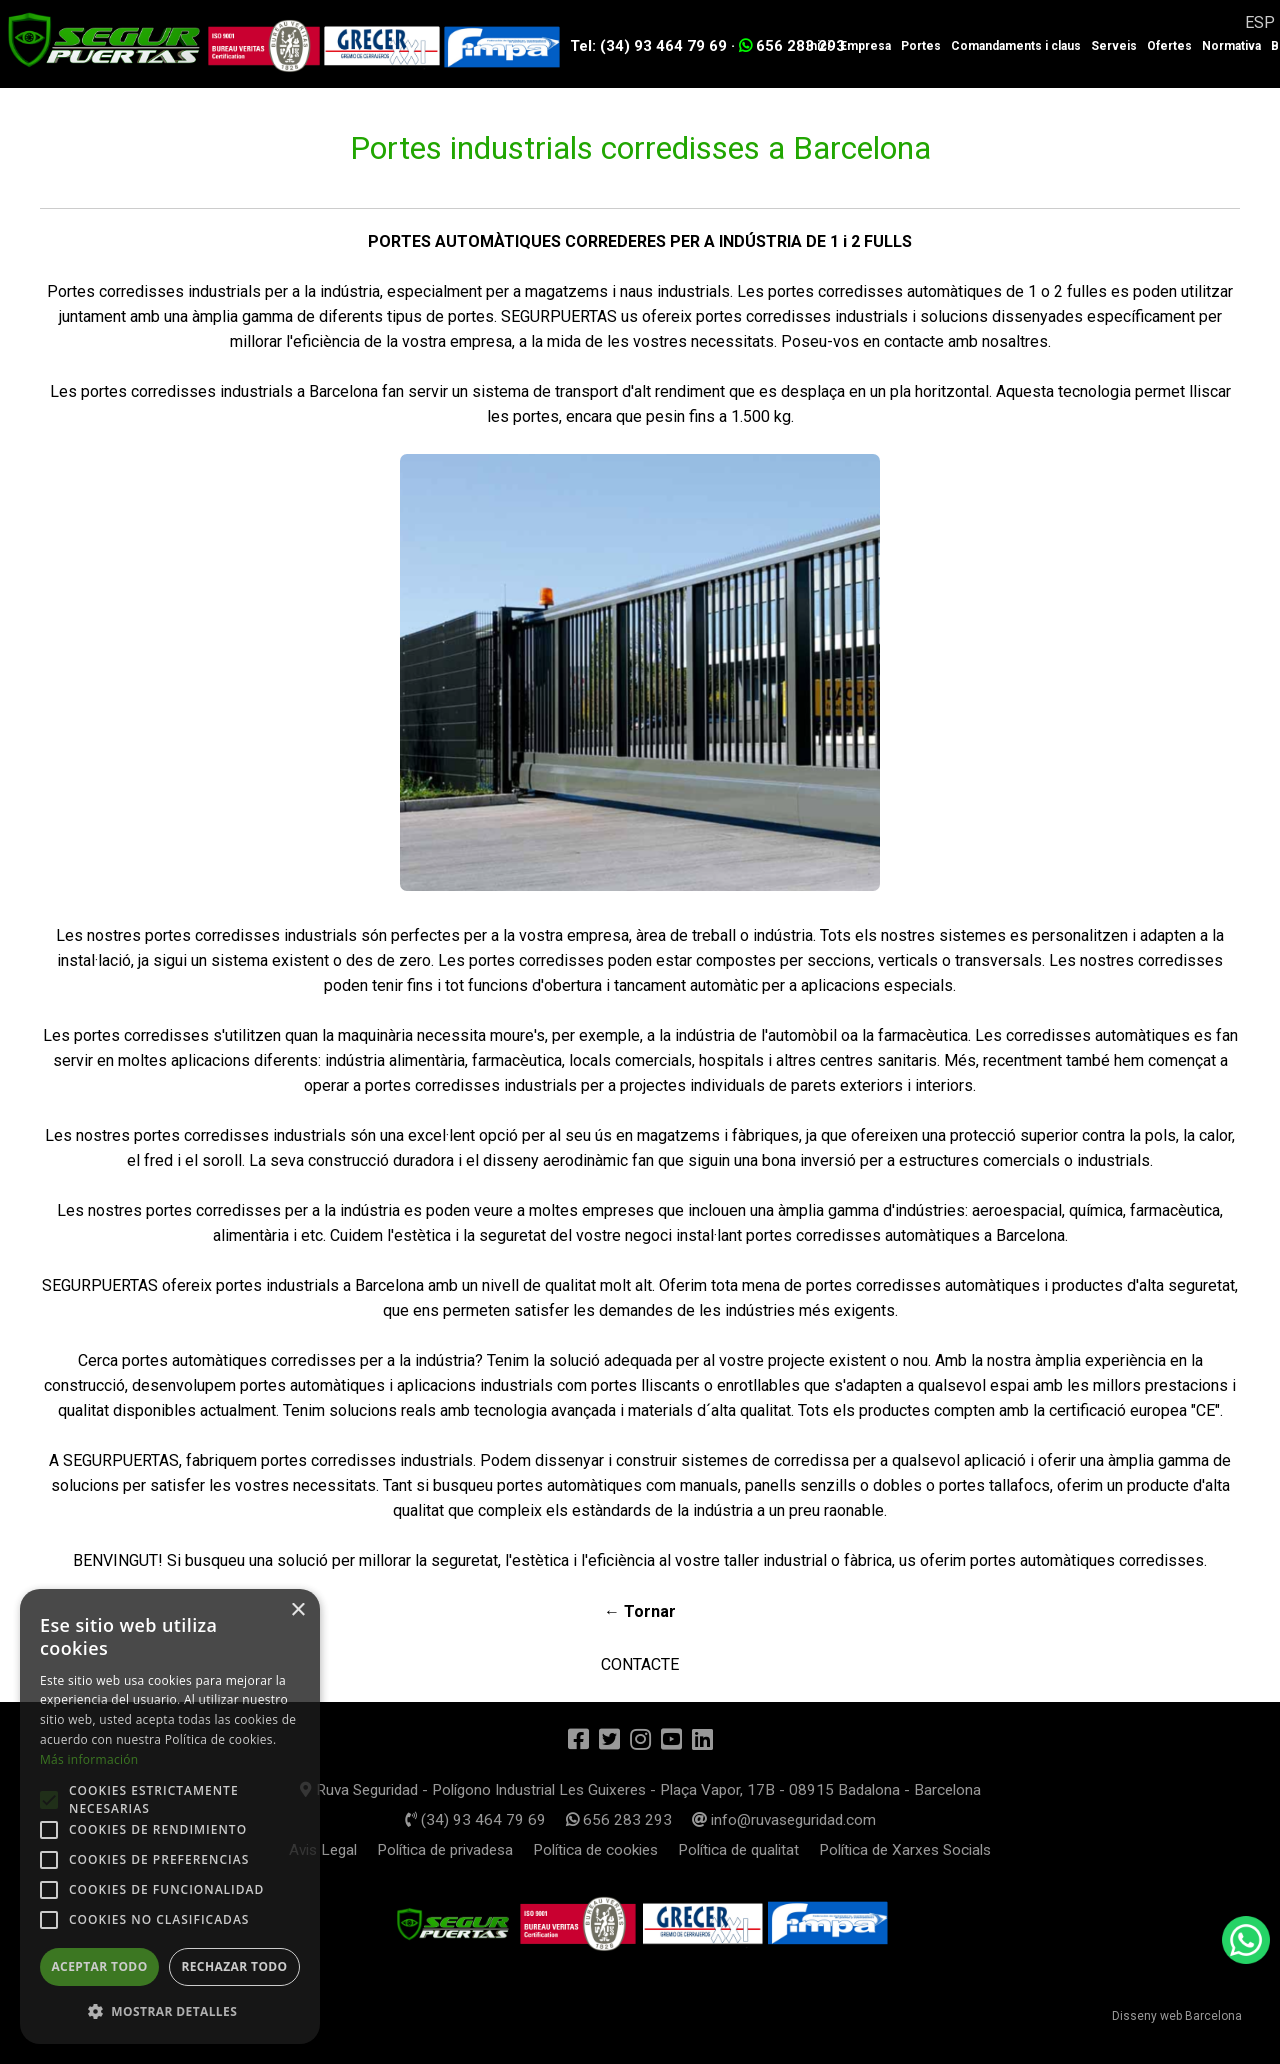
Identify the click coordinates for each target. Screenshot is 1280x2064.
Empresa (865, 46)
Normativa (1231, 46)
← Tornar (640, 1610)
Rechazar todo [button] (234, 1966)
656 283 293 (792, 46)
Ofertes (1169, 46)
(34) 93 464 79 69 (485, 1817)
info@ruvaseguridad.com (768, 1817)
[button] (170, 2011)
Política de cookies (599, 1847)
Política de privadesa (456, 1847)
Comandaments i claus (1016, 46)
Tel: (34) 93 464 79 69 (648, 46)
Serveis (1114, 46)
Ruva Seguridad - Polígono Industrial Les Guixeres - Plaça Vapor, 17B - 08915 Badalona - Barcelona (640, 1787)
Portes (921, 46)
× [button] (297, 1610)
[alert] (170, 1816)
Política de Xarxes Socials (893, 1847)
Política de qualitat (735, 1847)
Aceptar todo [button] (99, 1966)
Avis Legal (339, 1847)
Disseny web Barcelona (1177, 2013)
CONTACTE (640, 1660)
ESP (1260, 22)
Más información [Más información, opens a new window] (89, 1759)
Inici (818, 46)
